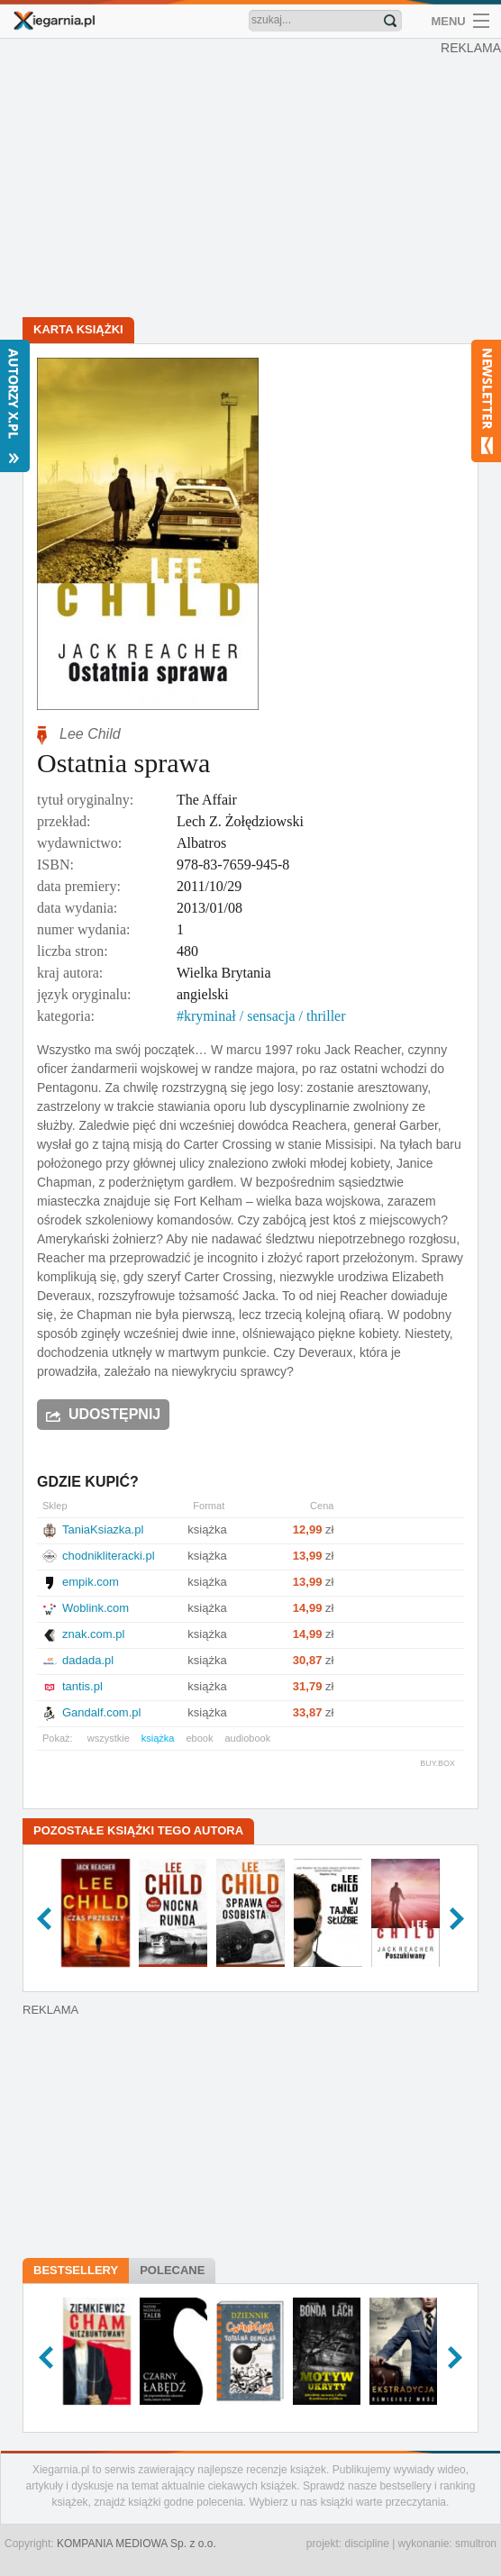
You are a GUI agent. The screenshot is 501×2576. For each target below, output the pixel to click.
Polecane (172, 2270)
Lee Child (90, 734)
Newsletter (486, 401)
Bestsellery (75, 2270)
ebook (199, 1738)
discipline (366, 2543)
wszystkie (108, 1738)
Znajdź (390, 20)
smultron (475, 2543)
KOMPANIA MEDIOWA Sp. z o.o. (136, 2543)
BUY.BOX (437, 1763)
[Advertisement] (250, 180)
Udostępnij (114, 1414)
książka (158, 1738)
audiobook (247, 1738)
